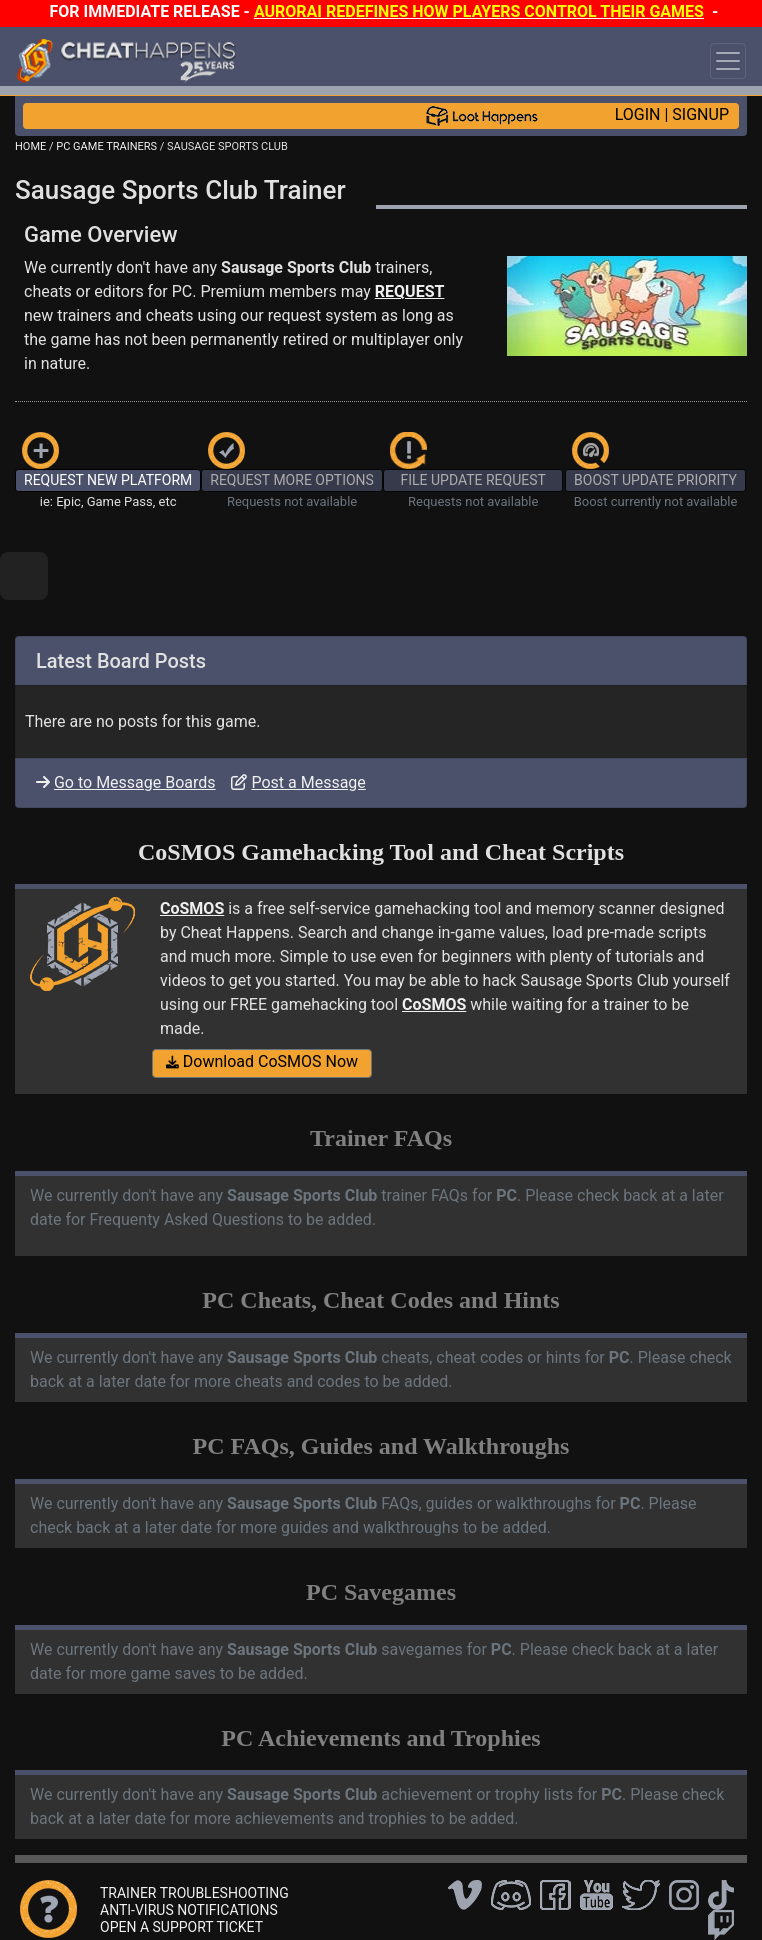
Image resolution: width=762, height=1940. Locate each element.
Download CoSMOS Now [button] (262, 1061)
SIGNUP (700, 114)
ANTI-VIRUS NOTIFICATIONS (189, 1910)
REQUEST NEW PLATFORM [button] (108, 480)
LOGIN (638, 114)
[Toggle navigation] (728, 61)
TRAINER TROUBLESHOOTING (194, 1893)
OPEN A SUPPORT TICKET (181, 1927)
